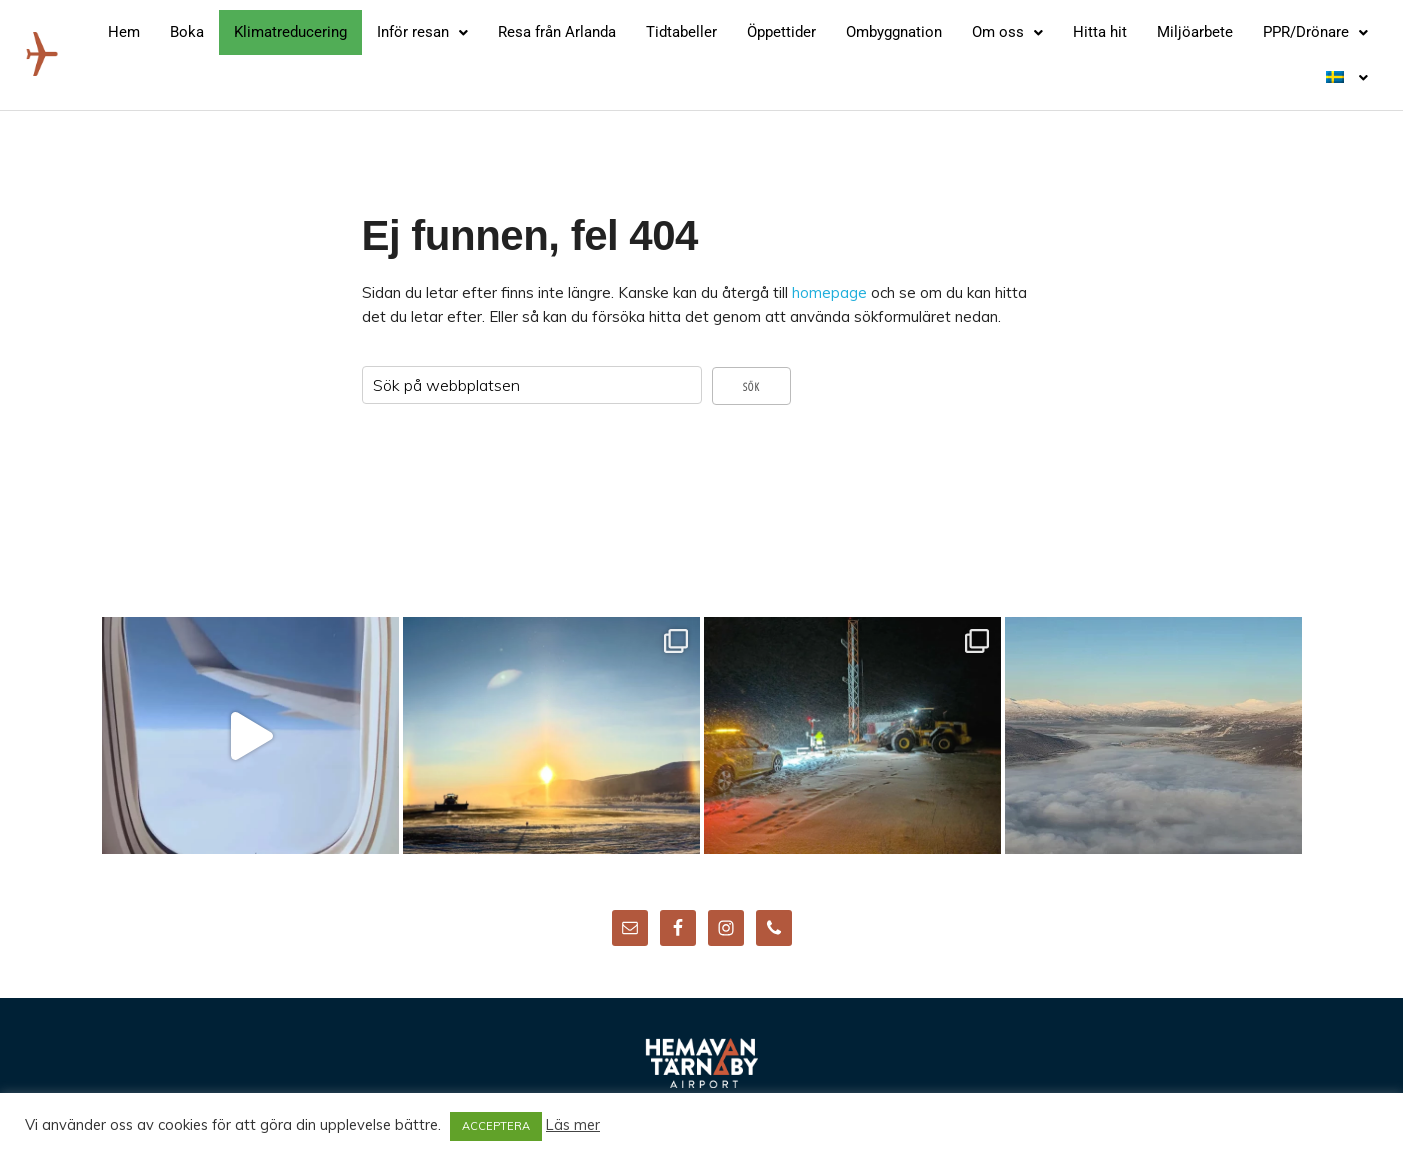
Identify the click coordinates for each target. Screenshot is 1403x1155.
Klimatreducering (290, 32)
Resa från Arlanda (557, 32)
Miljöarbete (1195, 32)
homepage (829, 292)
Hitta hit (1100, 32)
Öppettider (781, 32)
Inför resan (422, 32)
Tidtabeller (681, 32)
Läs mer (573, 1125)
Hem (124, 32)
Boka (187, 32)
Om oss (1007, 32)
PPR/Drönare (1315, 32)
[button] (422, 32)
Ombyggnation (894, 32)
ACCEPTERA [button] (496, 1126)
